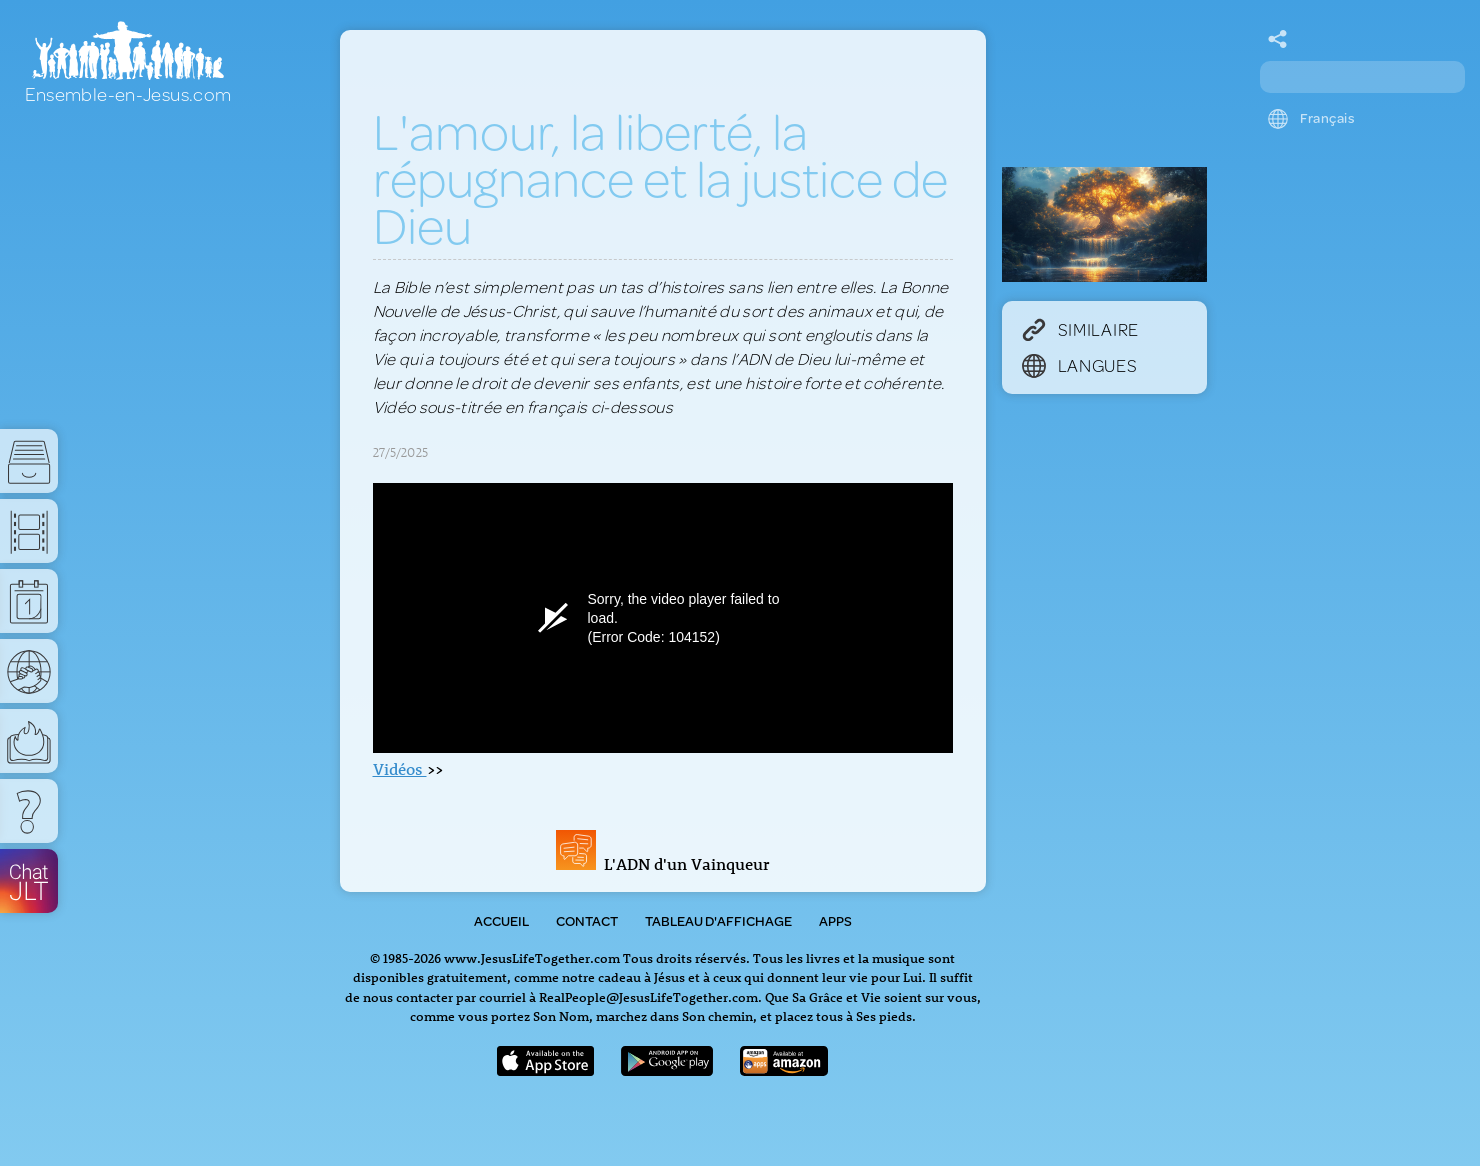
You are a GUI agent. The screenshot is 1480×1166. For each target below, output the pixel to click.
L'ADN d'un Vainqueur (662, 864)
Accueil (501, 921)
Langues (1080, 365)
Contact (587, 921)
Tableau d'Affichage (718, 921)
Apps (835, 921)
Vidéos (400, 769)
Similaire (1080, 329)
